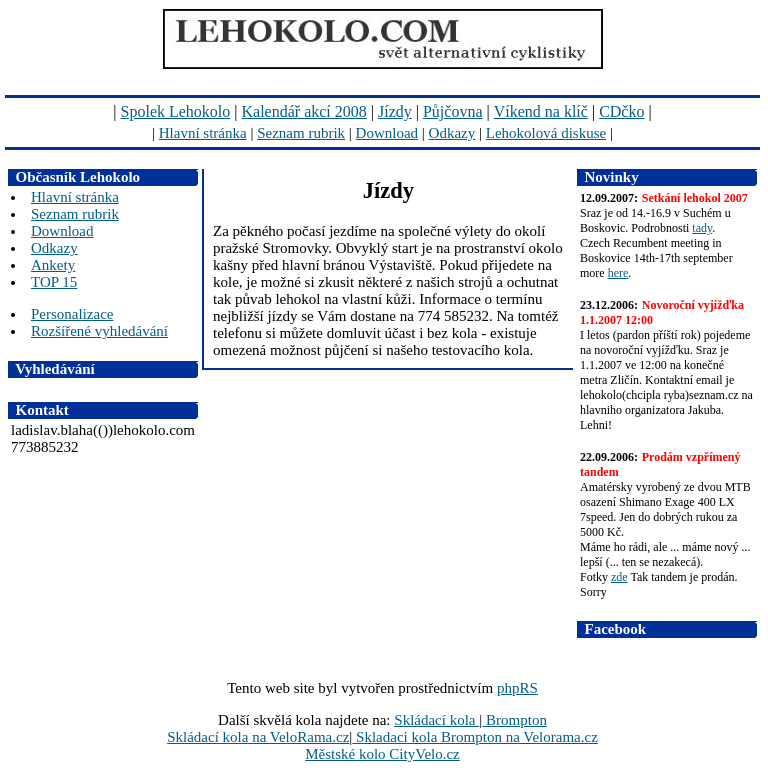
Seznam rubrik (301, 133)
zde (619, 577)
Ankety (53, 265)
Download (387, 133)
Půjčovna (453, 111)
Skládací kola (436, 720)
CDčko (621, 111)
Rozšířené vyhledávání (99, 331)
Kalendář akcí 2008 (304, 111)
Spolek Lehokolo (176, 111)
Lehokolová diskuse (546, 133)
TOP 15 (54, 282)
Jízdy (395, 111)
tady (702, 228)
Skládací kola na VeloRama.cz (258, 737)
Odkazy (452, 133)
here (618, 273)
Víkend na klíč (541, 111)
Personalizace (72, 314)
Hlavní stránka (203, 133)
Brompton (514, 720)
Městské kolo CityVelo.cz (382, 754)
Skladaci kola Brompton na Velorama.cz (475, 737)
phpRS (517, 688)
